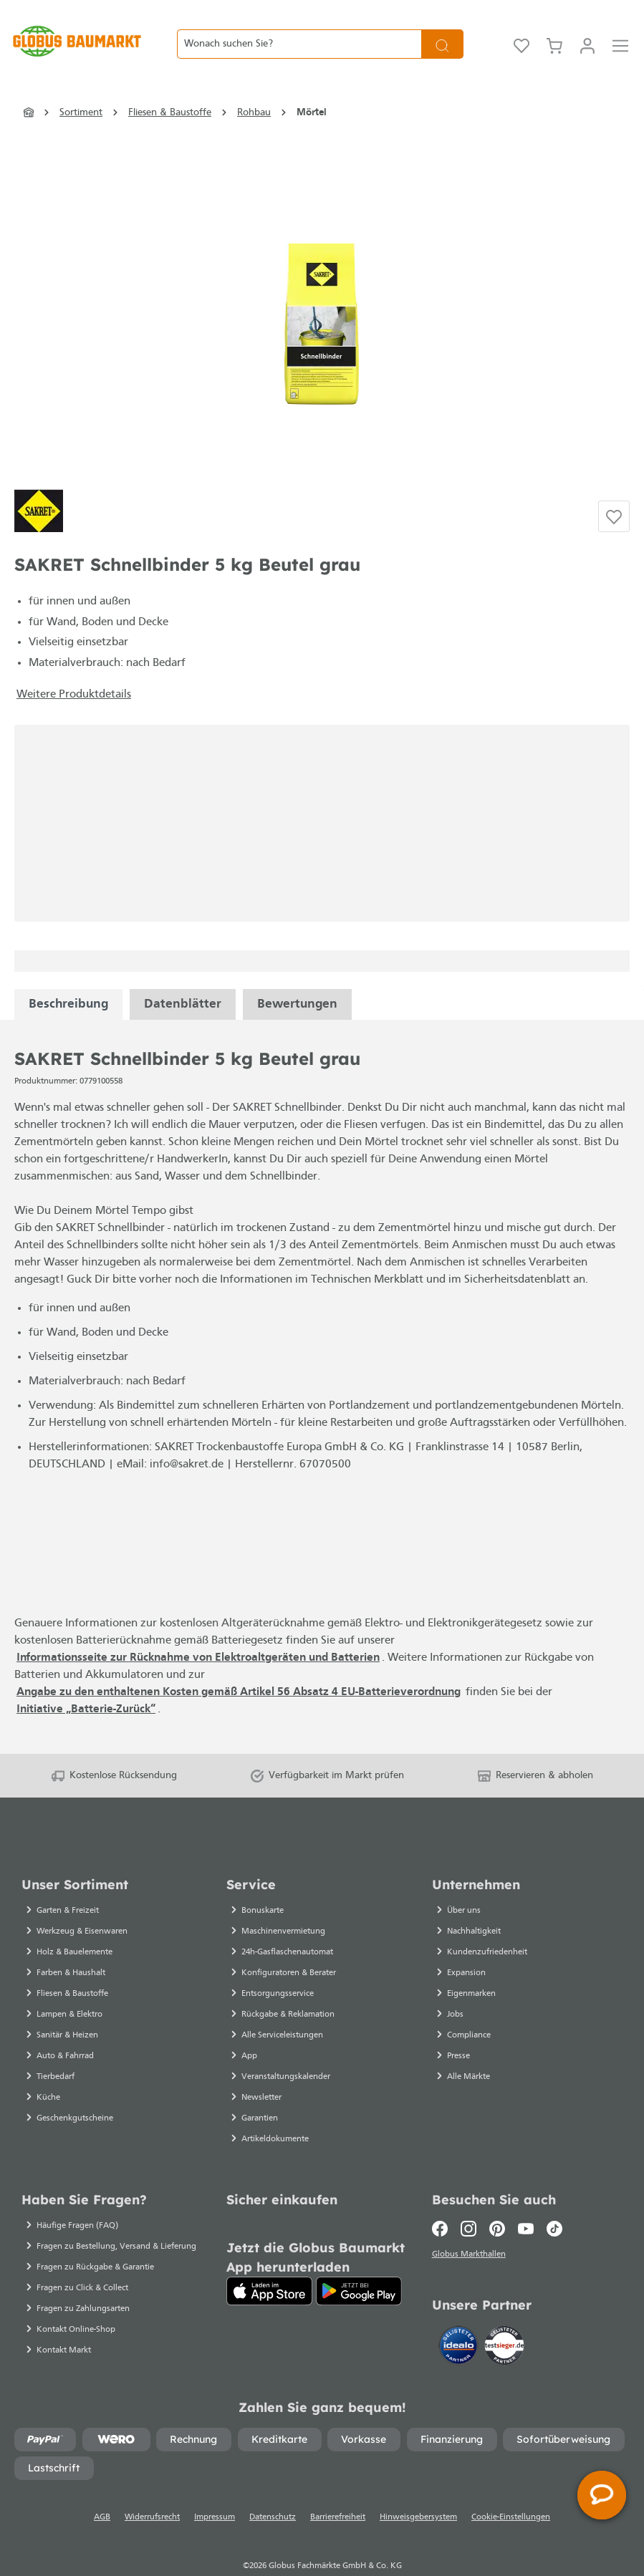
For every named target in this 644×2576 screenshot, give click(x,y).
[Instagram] (468, 2203)
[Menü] (620, 31)
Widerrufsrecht (152, 2492)
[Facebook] (443, 2203)
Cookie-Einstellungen (510, 2492)
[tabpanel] (68, 979)
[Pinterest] (497, 2203)
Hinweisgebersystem (418, 2492)
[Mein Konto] (587, 31)
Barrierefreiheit (337, 2492)
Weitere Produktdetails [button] (73, 669)
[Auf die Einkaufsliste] (614, 491)
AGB (102, 2492)
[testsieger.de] (504, 2323)
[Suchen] (442, 32)
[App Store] (269, 2266)
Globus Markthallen (471, 2231)
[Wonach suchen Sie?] (299, 32)
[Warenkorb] (554, 31)
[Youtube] (525, 2203)
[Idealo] (460, 2323)
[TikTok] (554, 2203)
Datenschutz (272, 2492)
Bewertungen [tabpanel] (297, 979)
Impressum (214, 2492)
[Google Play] (359, 2266)
